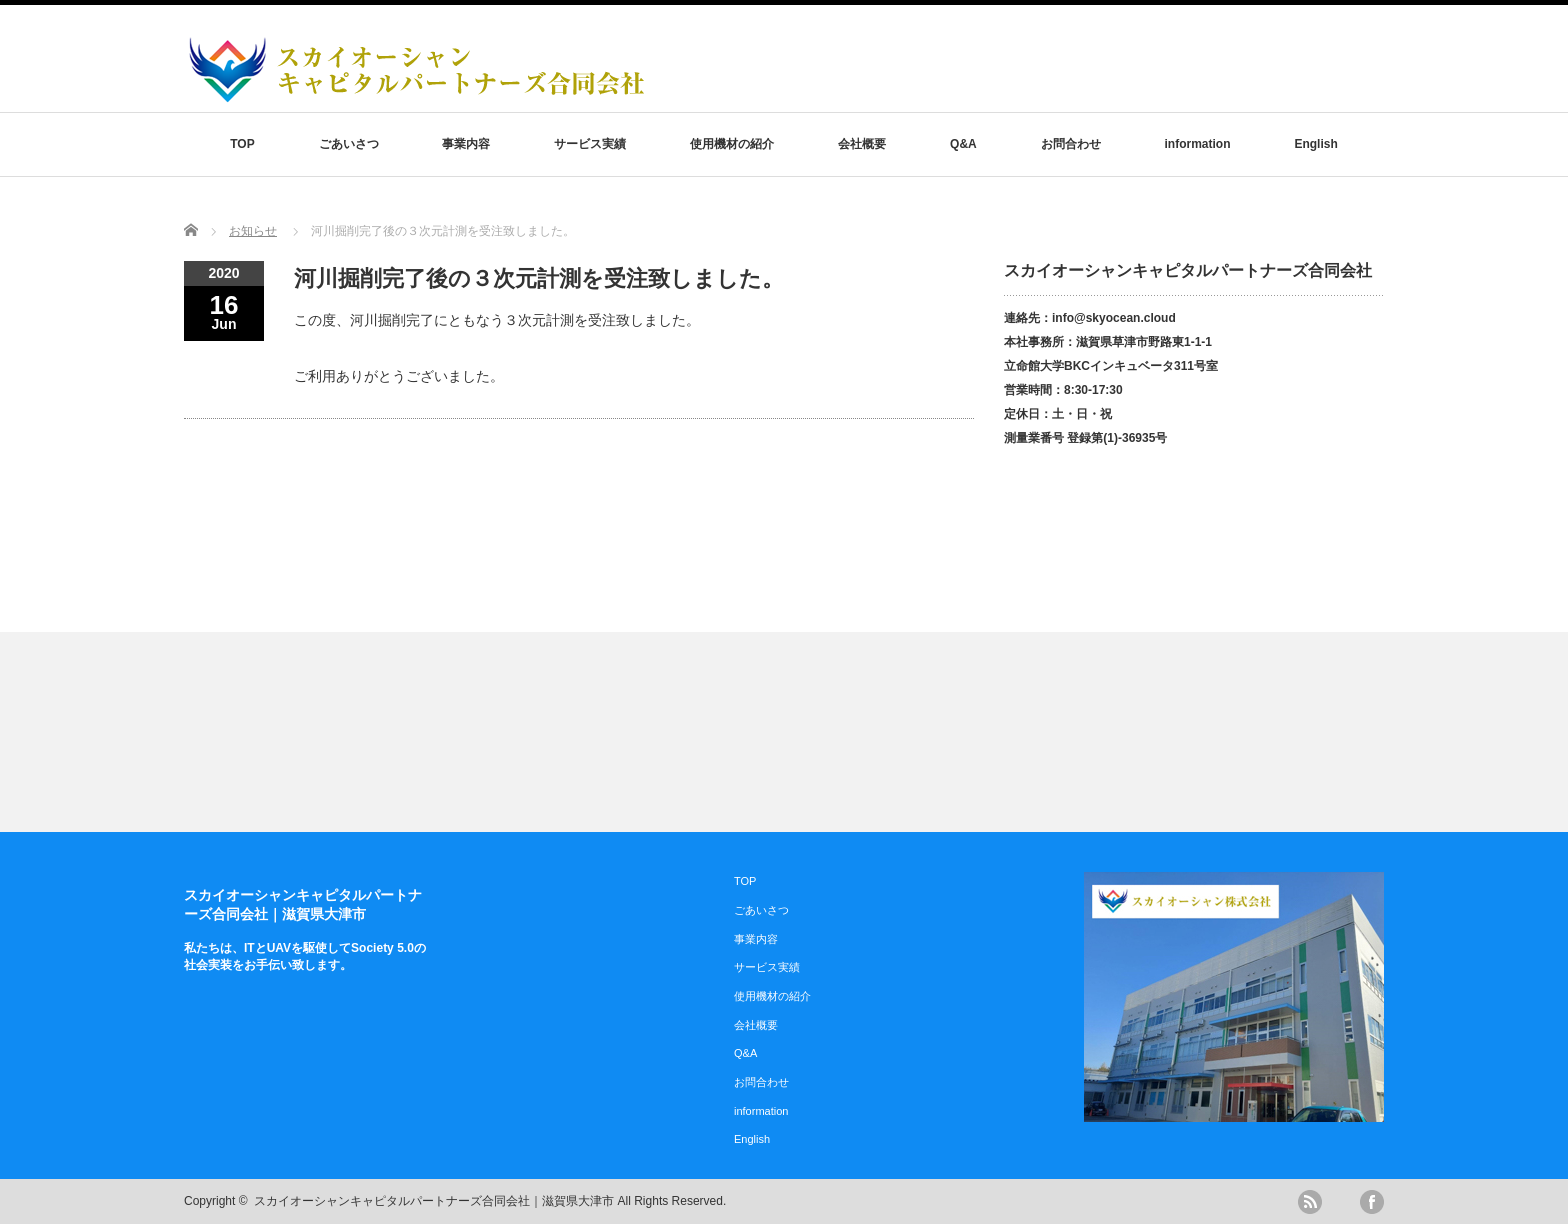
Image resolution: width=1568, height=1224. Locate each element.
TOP (242, 144)
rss (1310, 1202)
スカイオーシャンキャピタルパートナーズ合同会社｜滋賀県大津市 (434, 1201)
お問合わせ (1071, 144)
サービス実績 (590, 144)
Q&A (963, 144)
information (1198, 144)
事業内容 (466, 144)
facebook (1372, 1202)
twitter (1341, 1202)
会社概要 (862, 144)
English (1315, 144)
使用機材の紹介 (732, 144)
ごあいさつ (349, 144)
